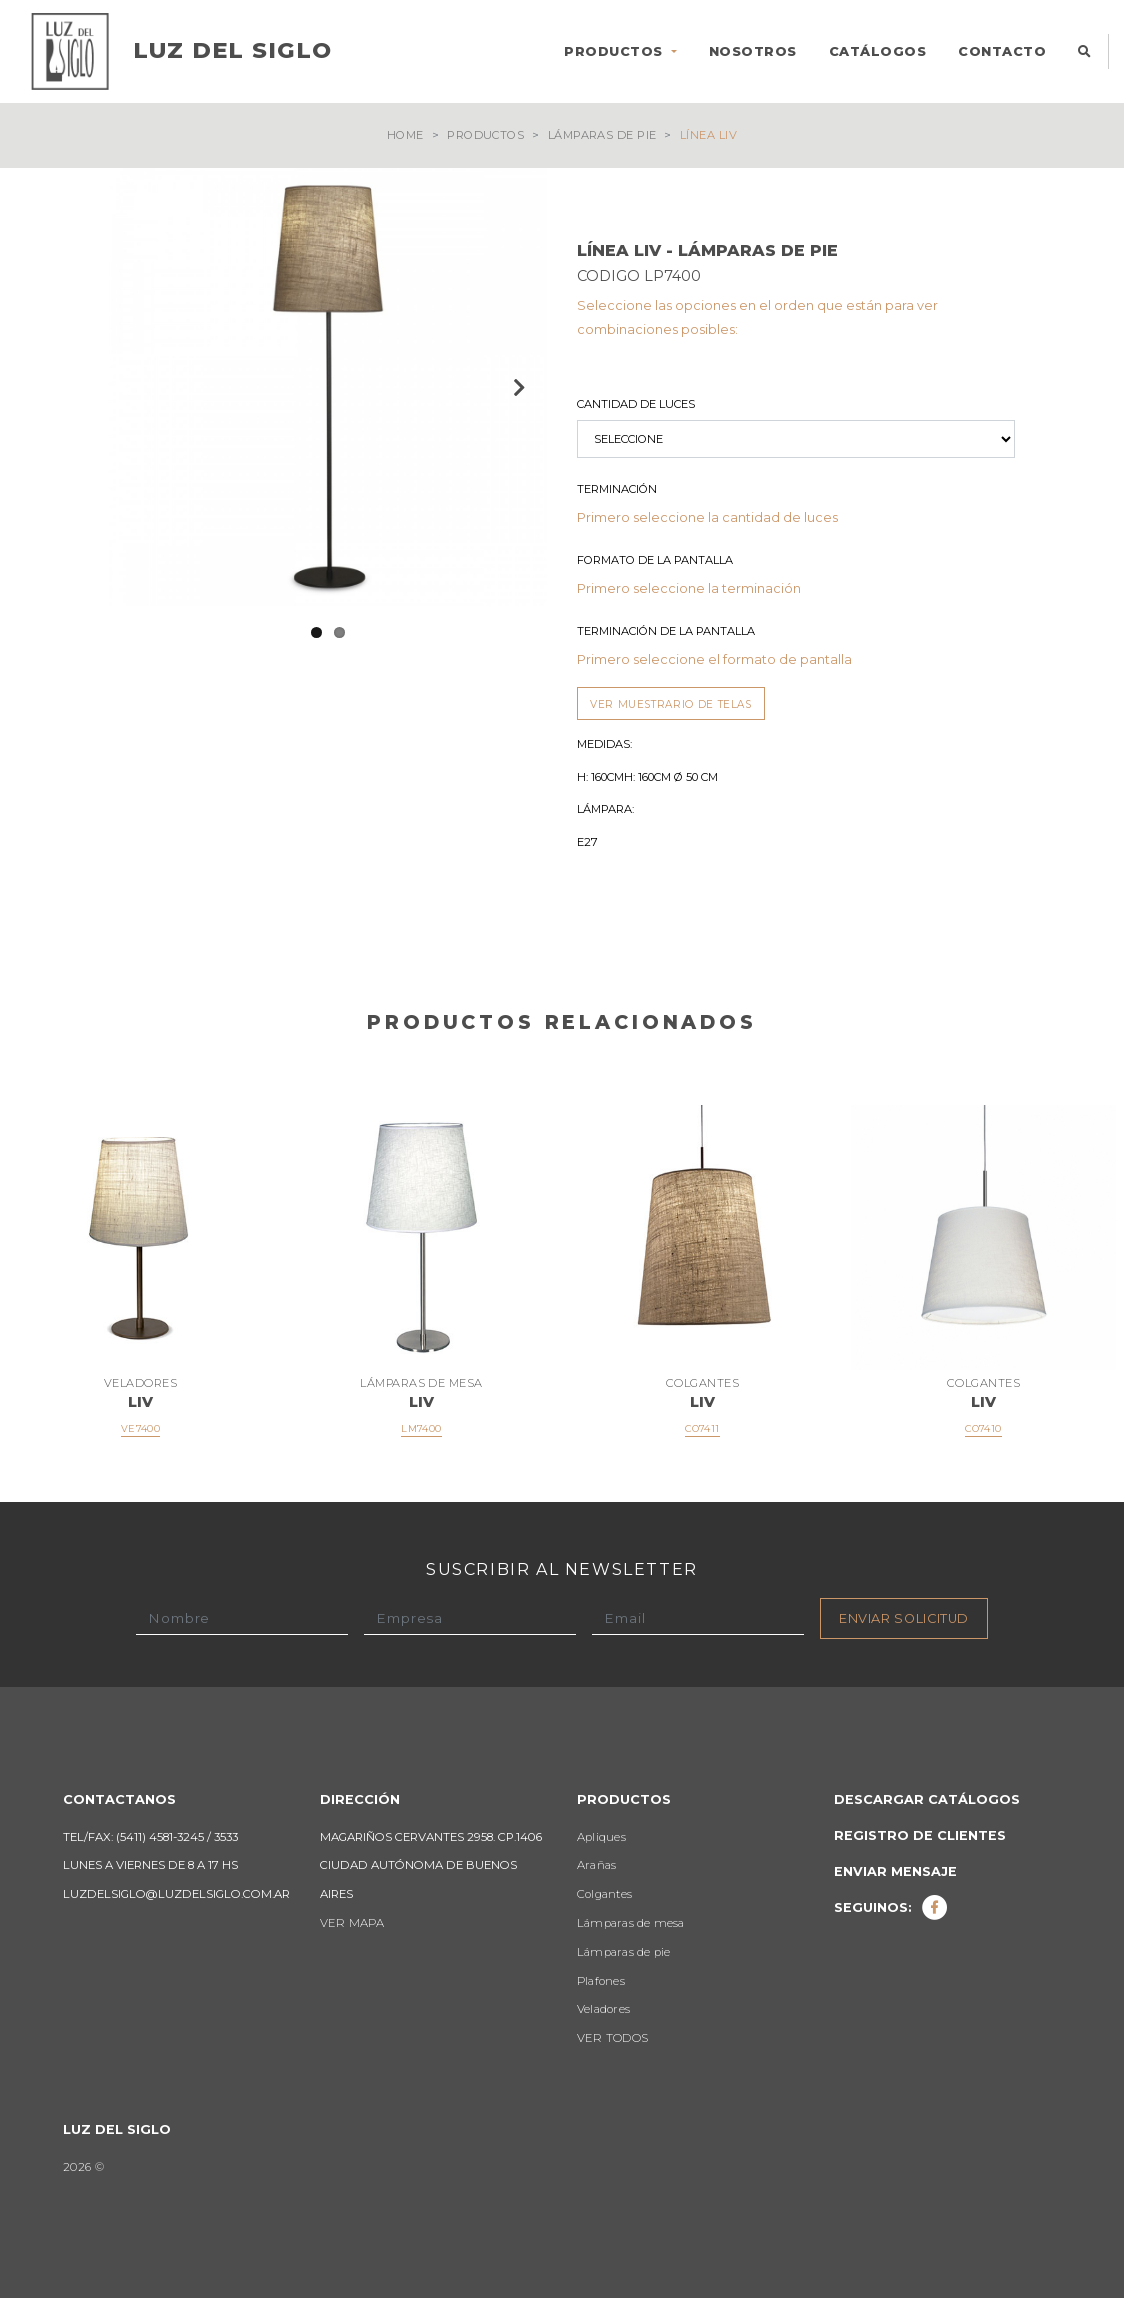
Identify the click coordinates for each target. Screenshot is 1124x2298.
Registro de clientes (920, 1835)
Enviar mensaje (895, 1871)
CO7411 (702, 1428)
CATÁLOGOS (878, 51)
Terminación (617, 489)
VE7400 (140, 1428)
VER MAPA (352, 1923)
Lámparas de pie (602, 135)
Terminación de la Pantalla (666, 631)
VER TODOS (612, 2038)
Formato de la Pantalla (655, 560)
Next (517, 387)
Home (405, 135)
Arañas (596, 1865)
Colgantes (604, 1894)
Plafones (601, 1981)
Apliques (601, 1837)
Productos (485, 135)
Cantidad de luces (636, 404)
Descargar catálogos (927, 1799)
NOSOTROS (753, 51)
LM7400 (421, 1428)
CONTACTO (1002, 51)
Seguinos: (891, 1907)
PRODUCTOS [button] (615, 51)
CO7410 (983, 1428)
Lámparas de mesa (631, 1923)
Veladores (603, 2009)
